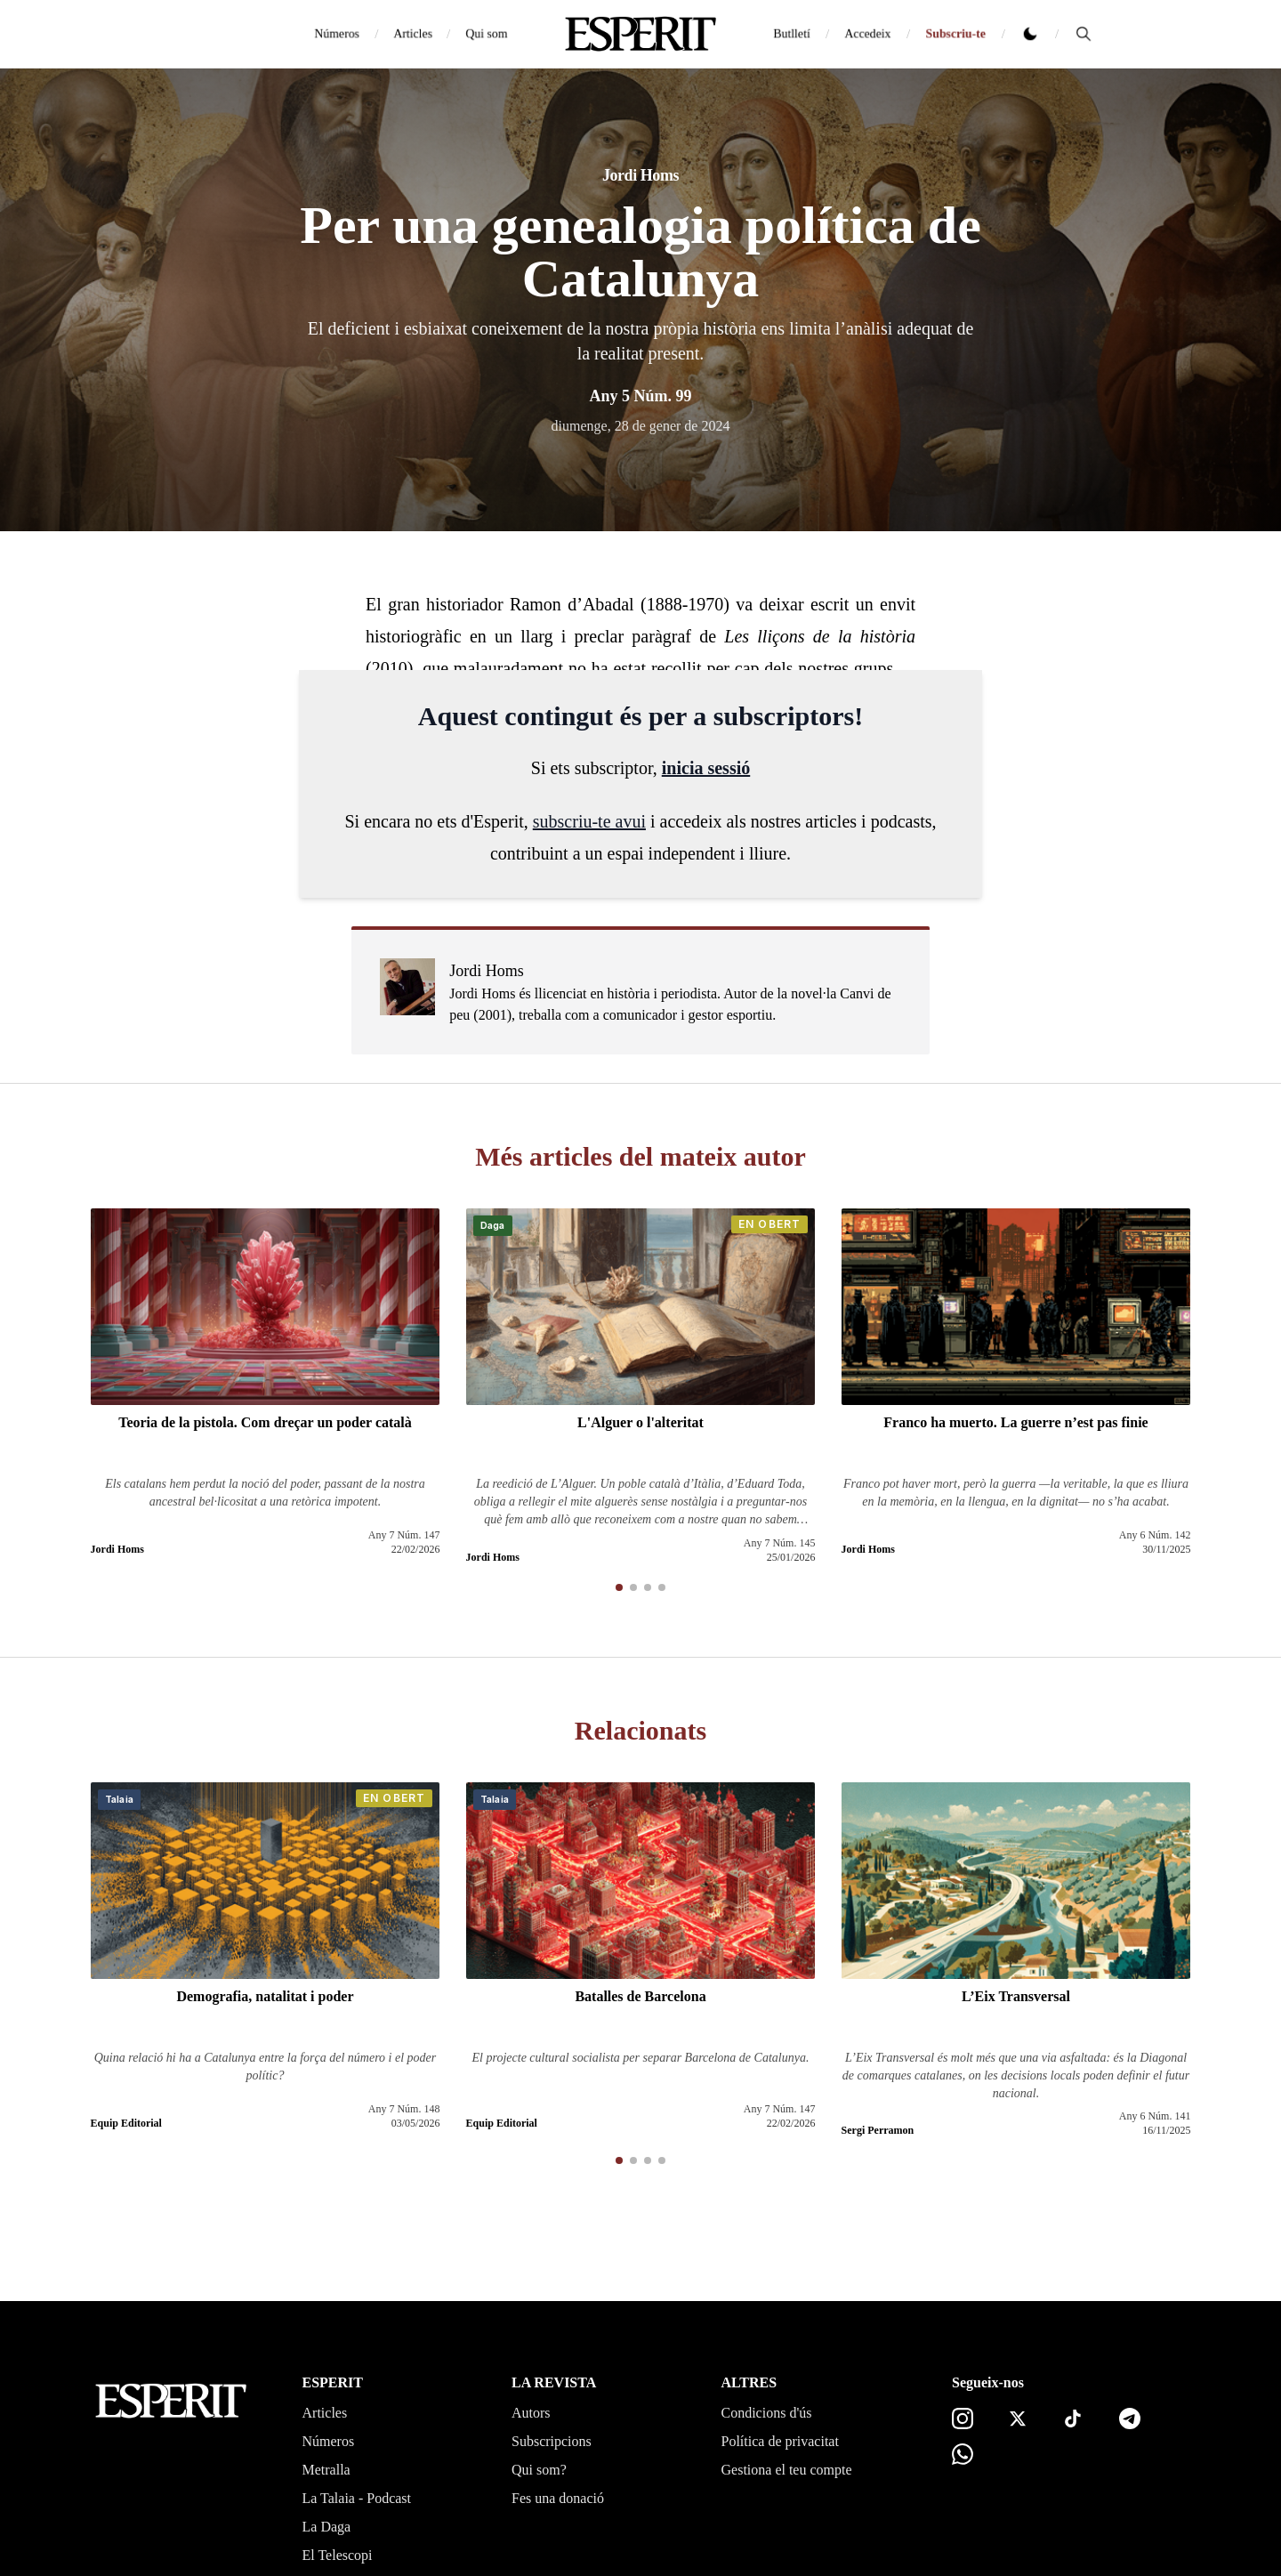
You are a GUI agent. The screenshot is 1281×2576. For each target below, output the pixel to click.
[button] (619, 1587)
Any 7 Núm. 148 (404, 2109)
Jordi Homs (640, 175)
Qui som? (539, 2469)
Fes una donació (558, 2498)
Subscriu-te (955, 33)
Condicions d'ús (766, 2412)
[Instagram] (962, 2418)
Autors (531, 2412)
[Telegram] (1129, 2418)
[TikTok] (1073, 2418)
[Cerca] (1083, 33)
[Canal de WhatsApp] (962, 2454)
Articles (412, 33)
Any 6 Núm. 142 (1155, 1535)
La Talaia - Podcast (357, 2498)
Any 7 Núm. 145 (780, 1543)
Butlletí (791, 33)
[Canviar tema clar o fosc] (1030, 33)
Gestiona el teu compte (786, 2469)
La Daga (326, 2526)
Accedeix (867, 33)
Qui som (486, 33)
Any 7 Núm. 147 (404, 1535)
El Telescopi (337, 2555)
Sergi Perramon (878, 2130)
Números (336, 33)
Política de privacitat (780, 2441)
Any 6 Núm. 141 (1155, 2116)
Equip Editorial (126, 2123)
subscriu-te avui (589, 821)
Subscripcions (552, 2441)
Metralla (326, 2469)
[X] (1018, 2418)
